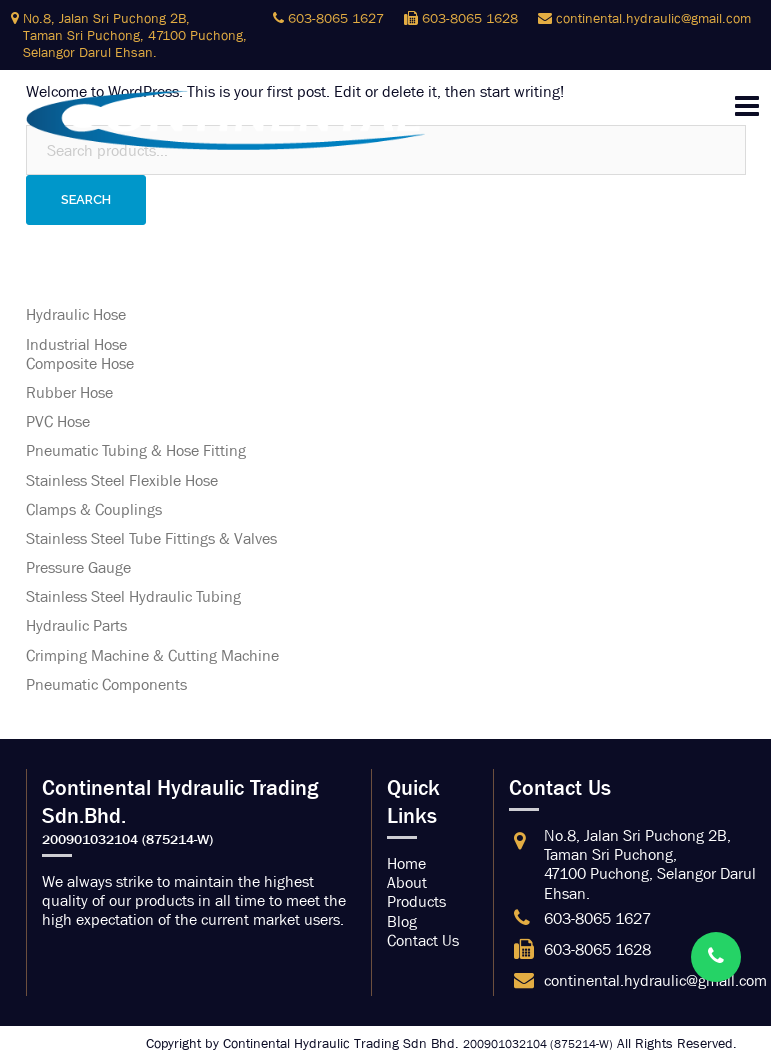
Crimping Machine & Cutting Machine (152, 655)
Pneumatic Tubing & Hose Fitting (136, 450)
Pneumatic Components (106, 684)
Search (86, 199)
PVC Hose (58, 421)
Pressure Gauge (78, 567)
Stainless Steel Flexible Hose (122, 480)
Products (416, 901)
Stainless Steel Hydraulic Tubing (133, 596)
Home (406, 863)
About (407, 882)
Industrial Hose (76, 344)
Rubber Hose (69, 392)
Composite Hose (80, 363)
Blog (402, 921)
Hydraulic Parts (76, 625)
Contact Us (423, 940)
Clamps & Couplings (94, 509)
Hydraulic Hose (76, 314)
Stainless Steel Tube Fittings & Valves (151, 538)
